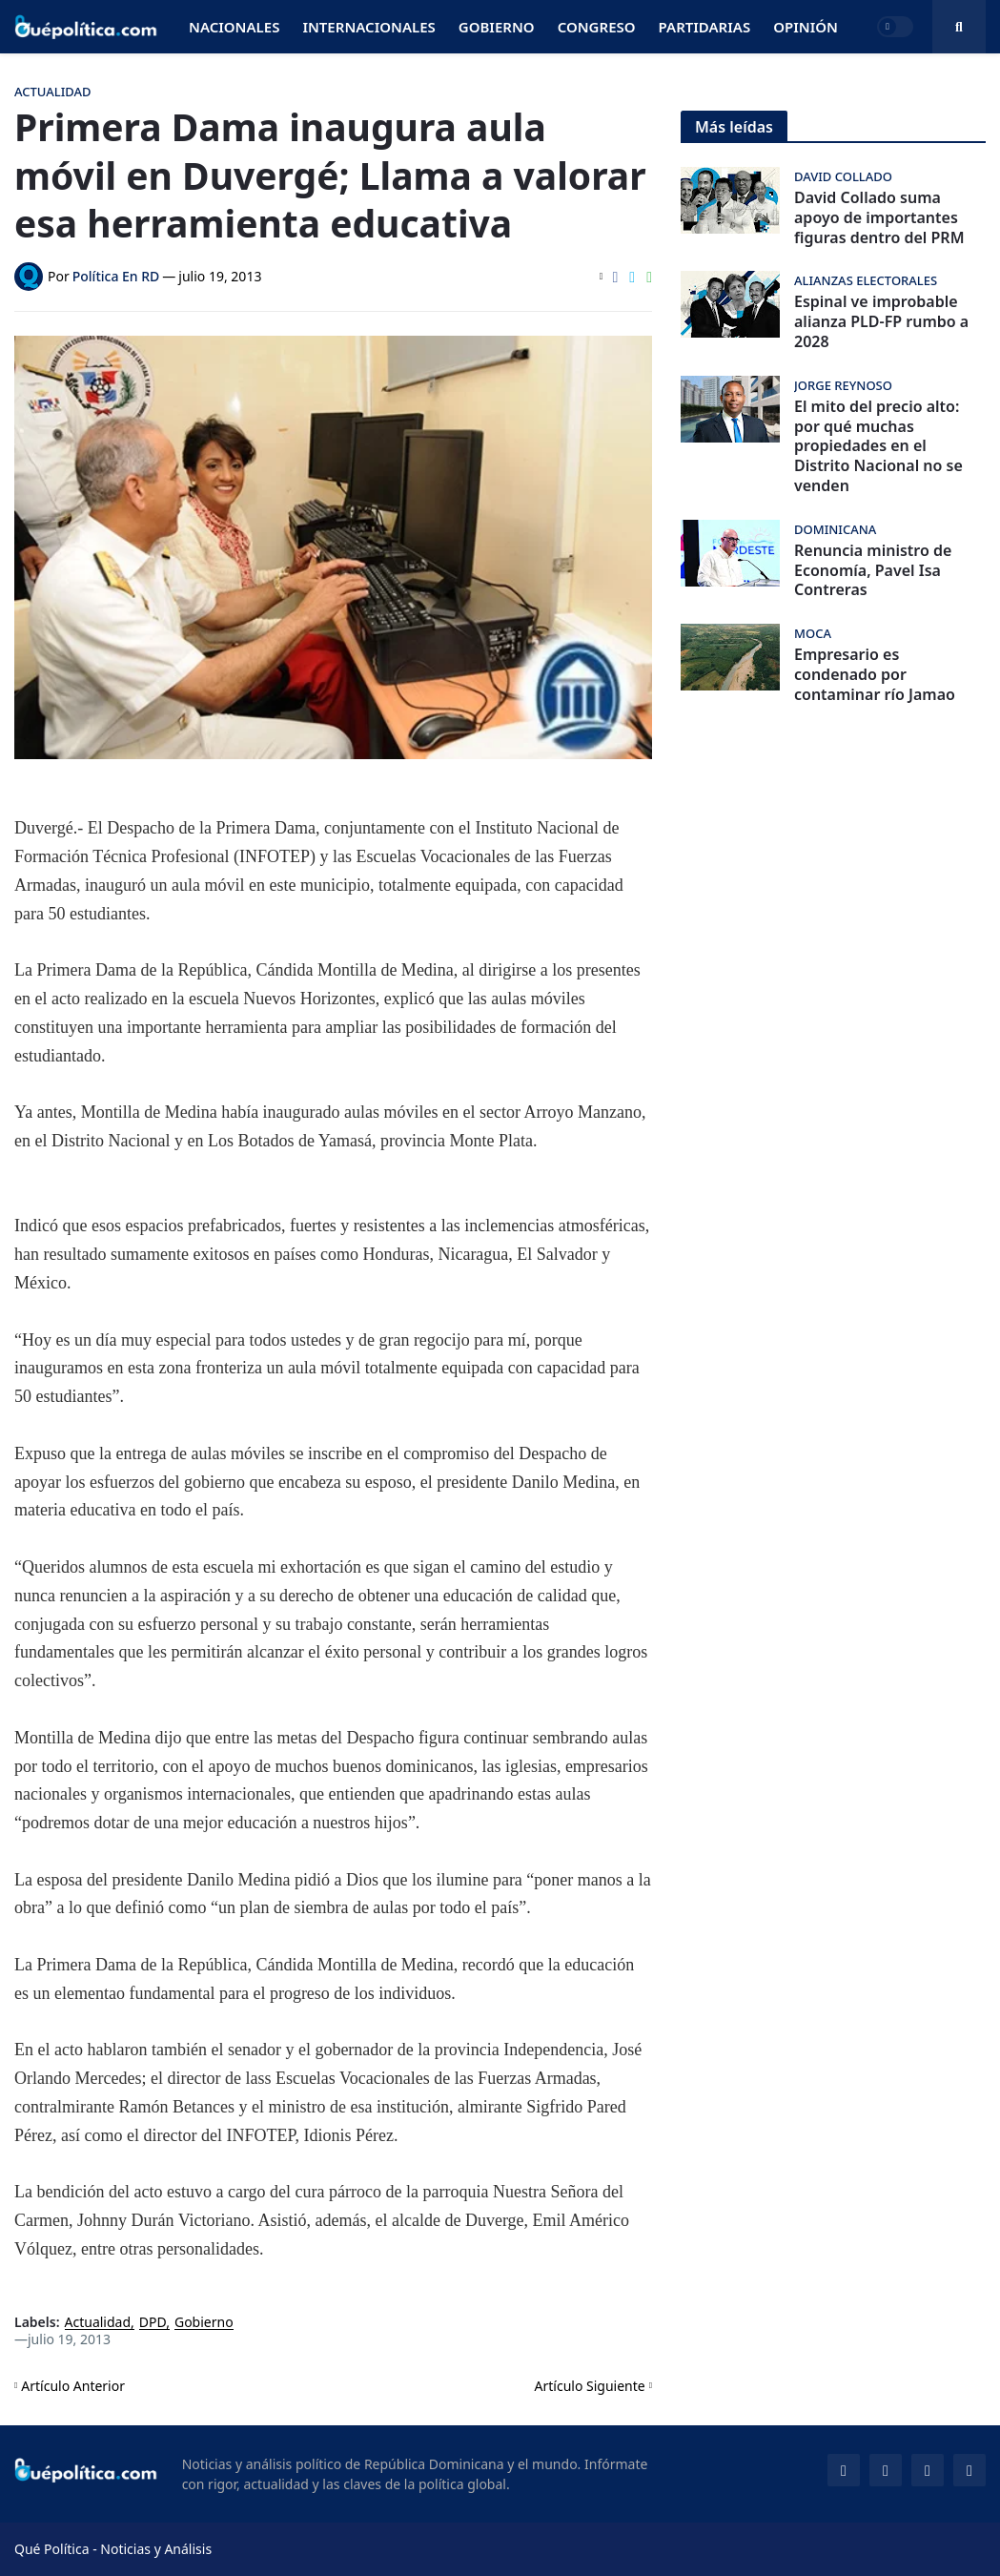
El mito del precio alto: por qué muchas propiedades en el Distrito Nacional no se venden (878, 446)
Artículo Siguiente (590, 2386)
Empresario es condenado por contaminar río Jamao (874, 674)
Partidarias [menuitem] (705, 26)
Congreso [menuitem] (597, 26)
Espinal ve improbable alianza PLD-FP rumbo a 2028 (881, 321)
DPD (152, 2323)
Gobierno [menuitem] (497, 26)
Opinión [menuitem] (805, 26)
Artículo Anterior (73, 2386)
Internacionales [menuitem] (368, 26)
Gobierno (204, 2323)
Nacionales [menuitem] (234, 26)
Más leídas (734, 126)
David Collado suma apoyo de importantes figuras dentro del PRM (879, 217)
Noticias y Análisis (156, 2549)
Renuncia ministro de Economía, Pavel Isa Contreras (872, 570)
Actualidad (98, 2323)
